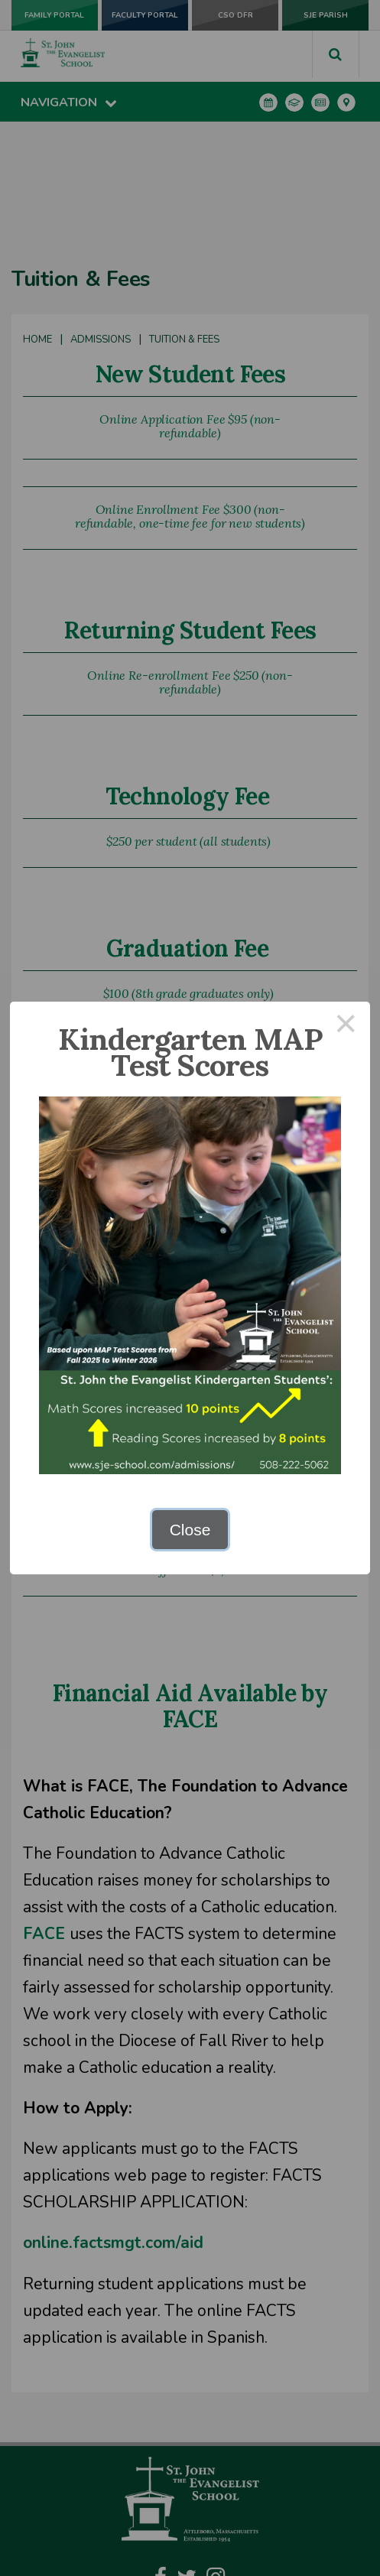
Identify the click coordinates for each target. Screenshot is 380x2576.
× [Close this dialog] (346, 1026)
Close (190, 1529)
